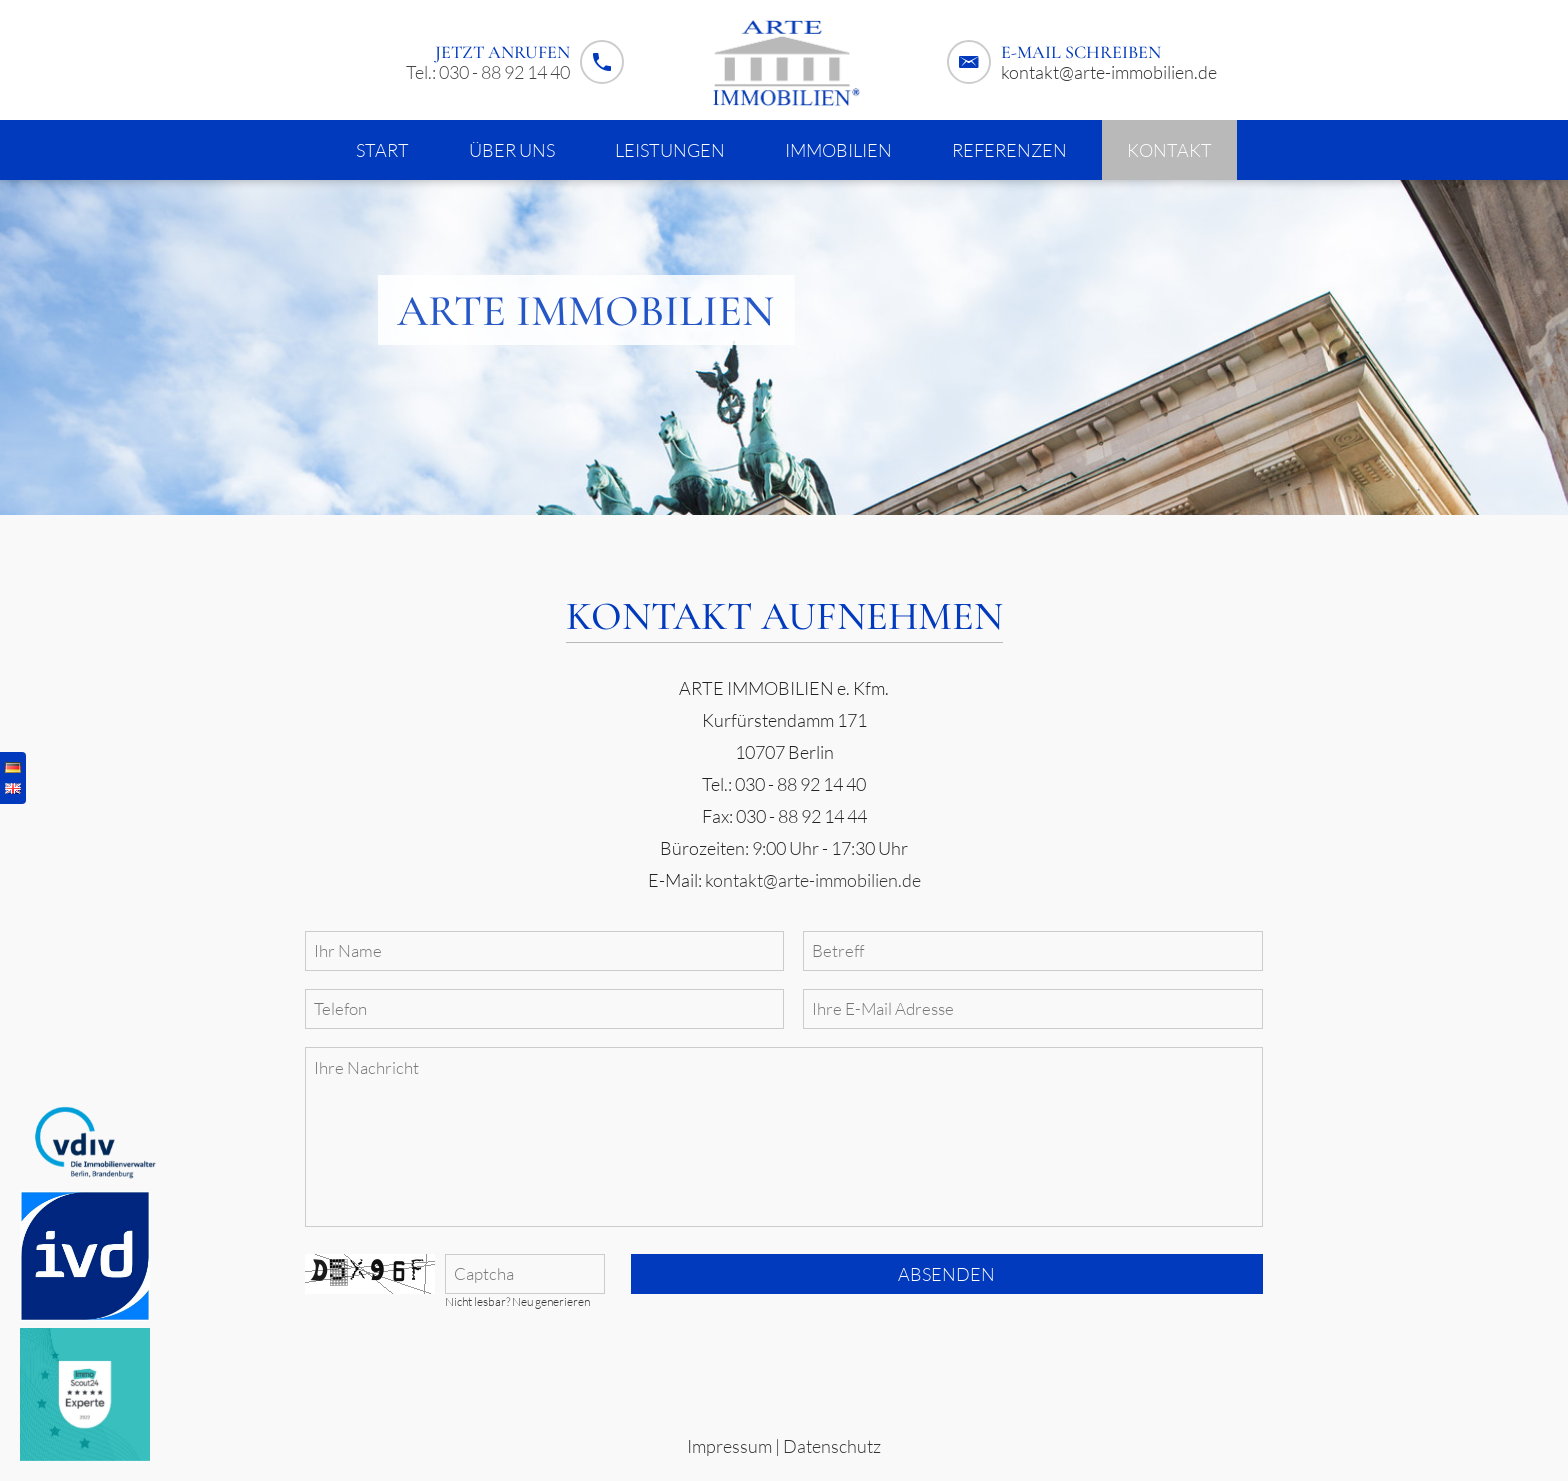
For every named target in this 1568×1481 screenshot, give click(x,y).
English (13, 788)
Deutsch (13, 767)
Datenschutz (832, 1446)
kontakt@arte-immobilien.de (1109, 72)
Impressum (729, 1446)
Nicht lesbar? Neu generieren (517, 1302)
